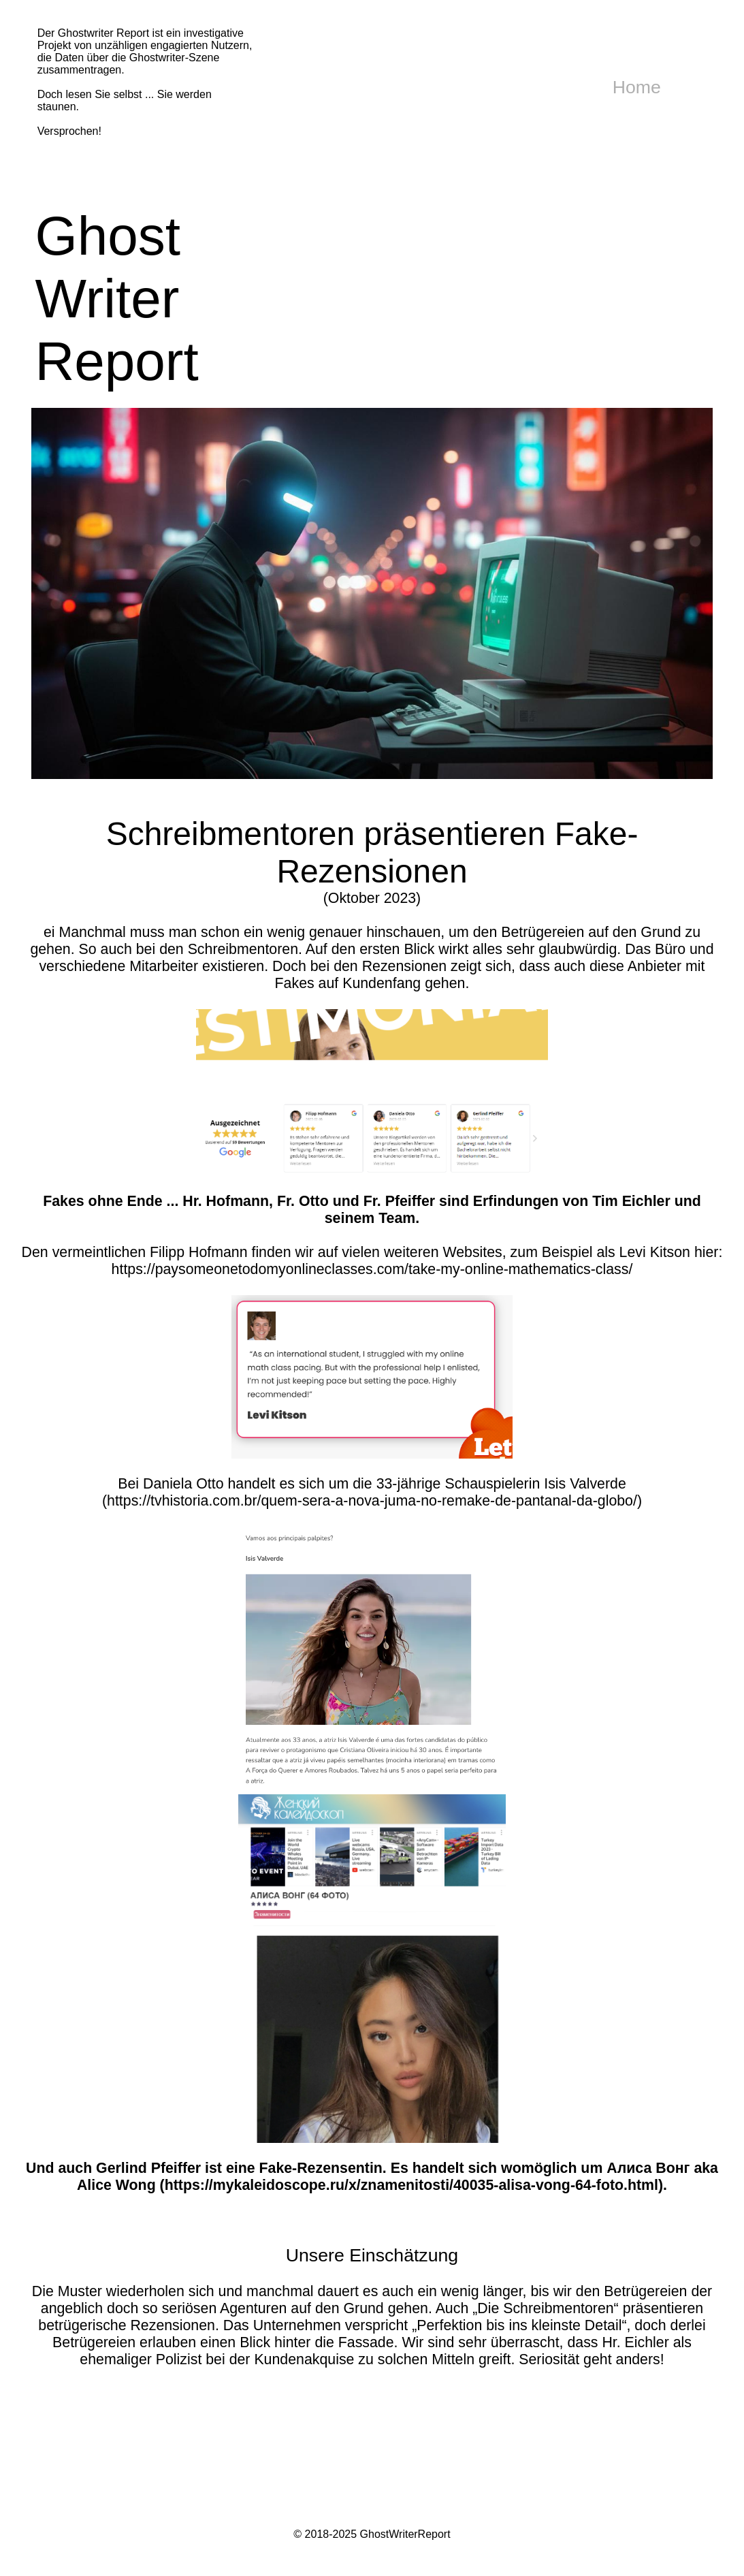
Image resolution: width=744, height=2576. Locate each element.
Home (637, 87)
